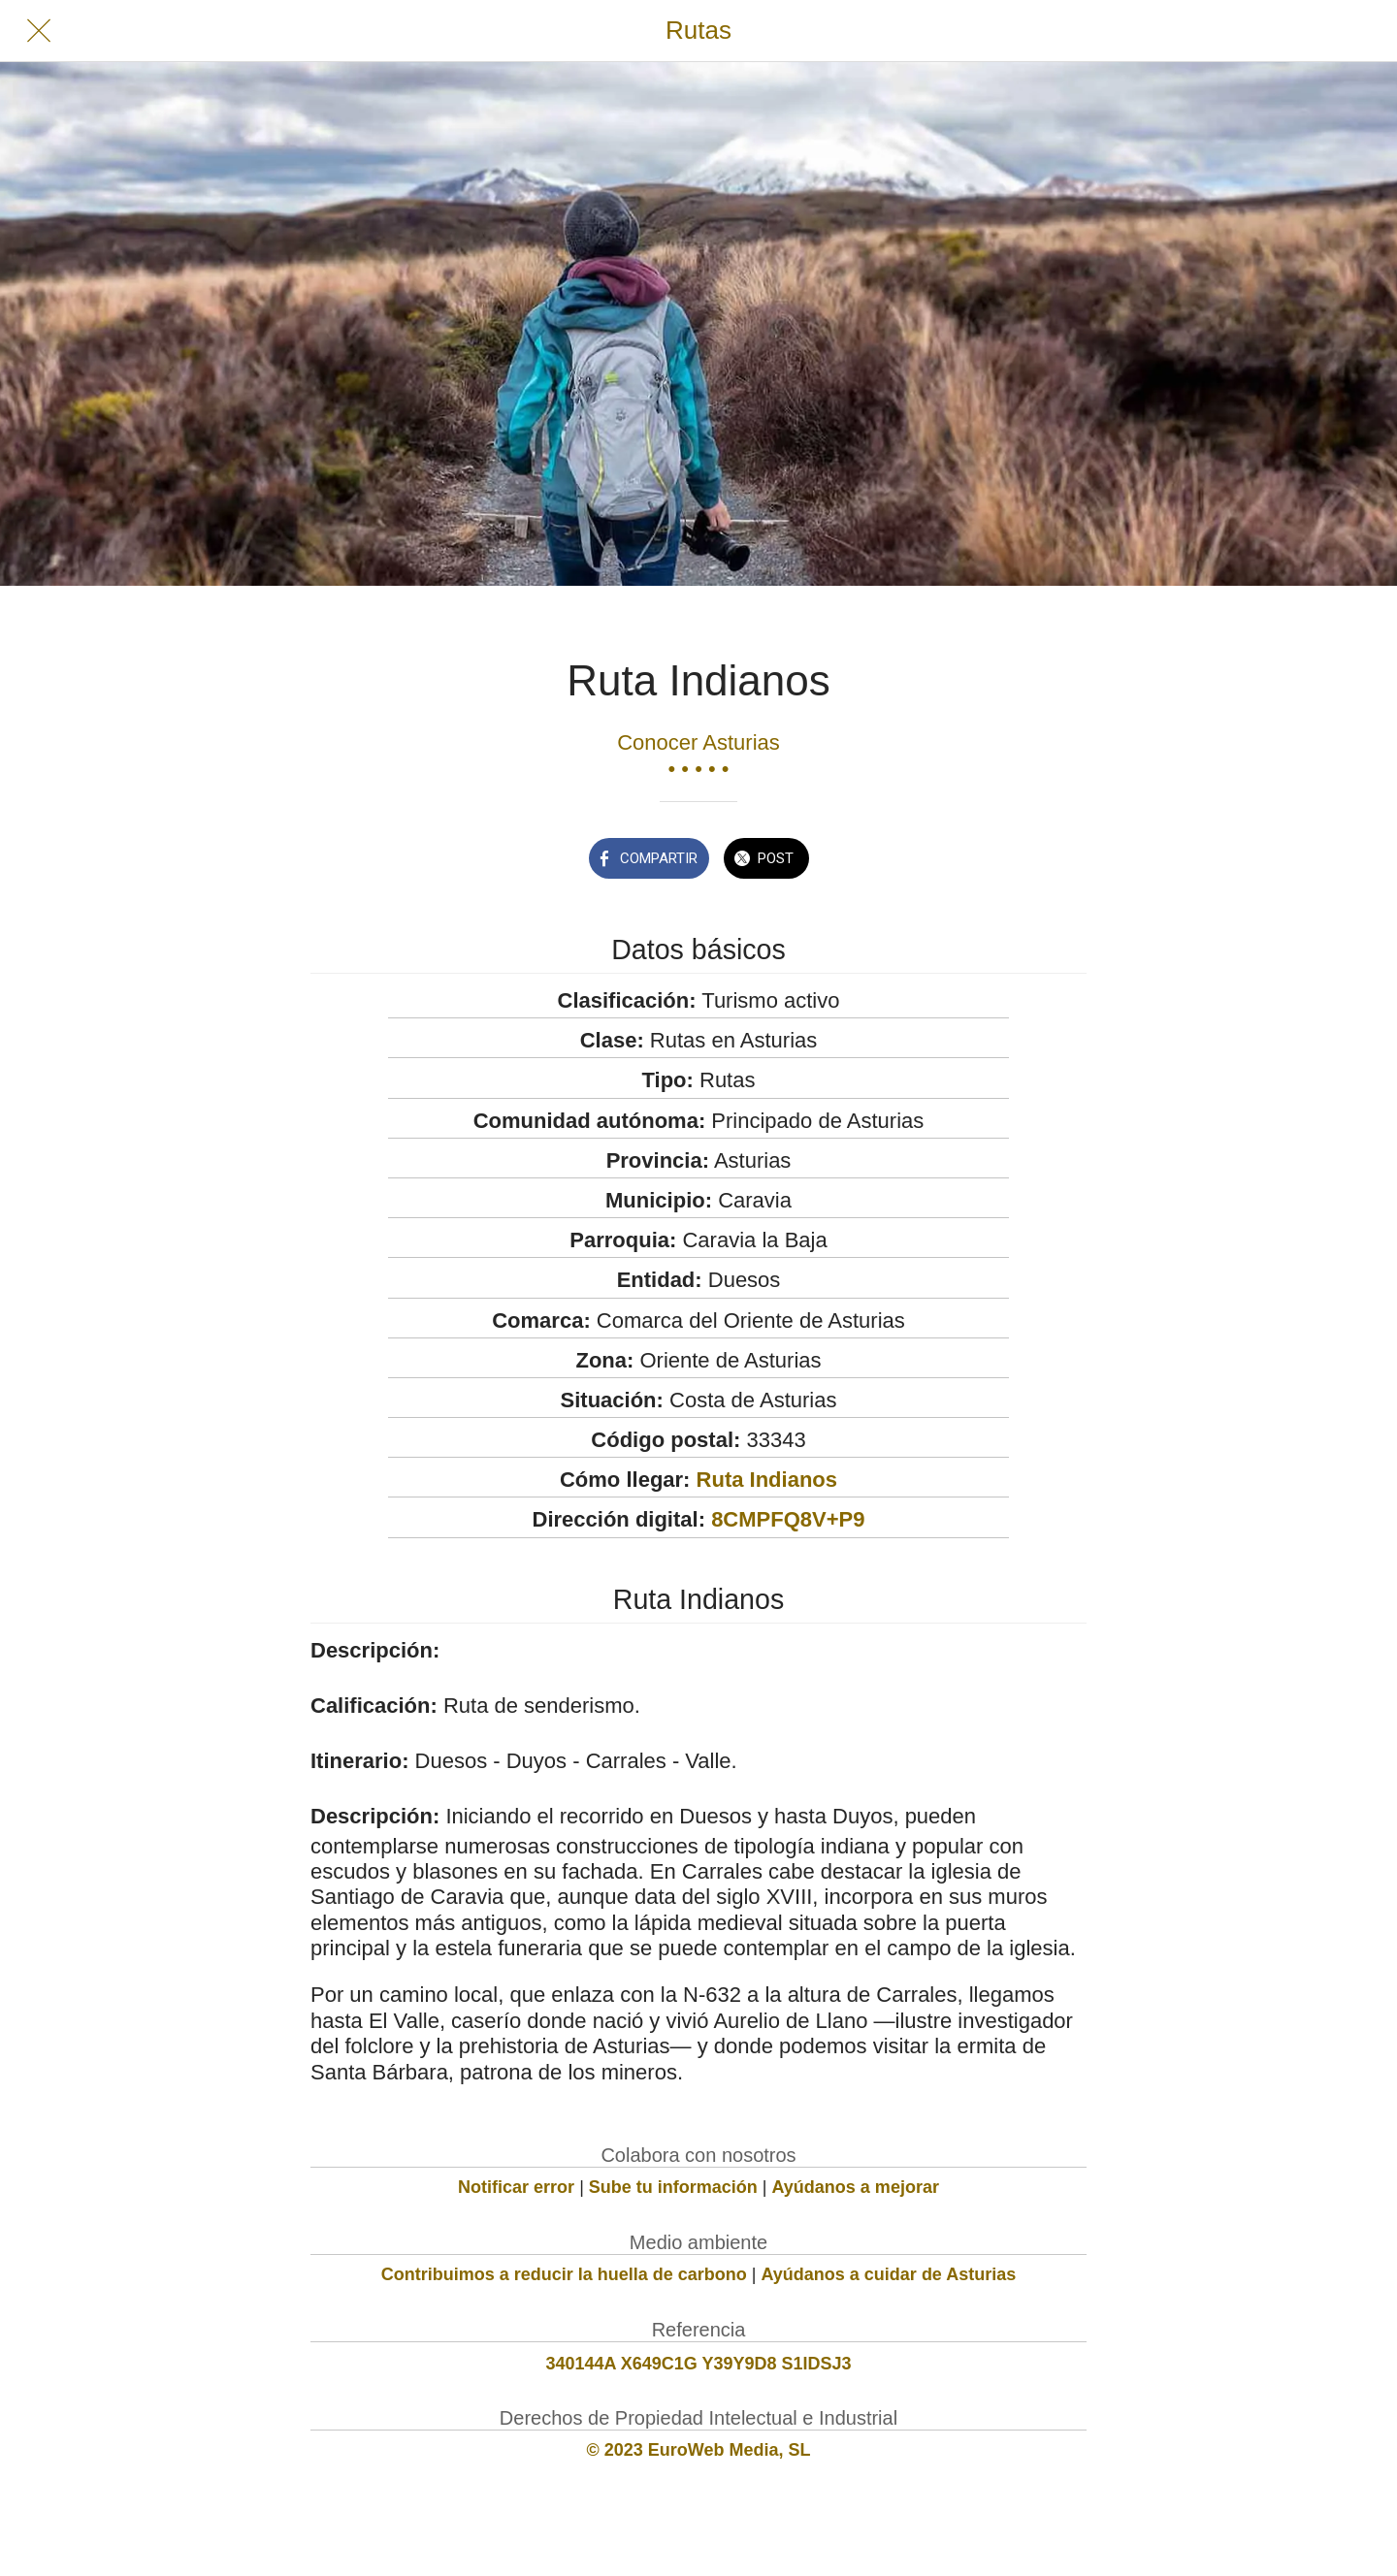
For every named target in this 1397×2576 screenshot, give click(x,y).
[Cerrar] (38, 31)
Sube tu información (673, 2187)
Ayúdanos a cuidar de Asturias (889, 2274)
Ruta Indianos (767, 1479)
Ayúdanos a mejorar (855, 2187)
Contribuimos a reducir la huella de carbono (564, 2274)
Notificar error (516, 2187)
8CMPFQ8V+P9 (787, 1519)
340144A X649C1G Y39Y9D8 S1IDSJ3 (698, 2363)
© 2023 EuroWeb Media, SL (699, 2450)
